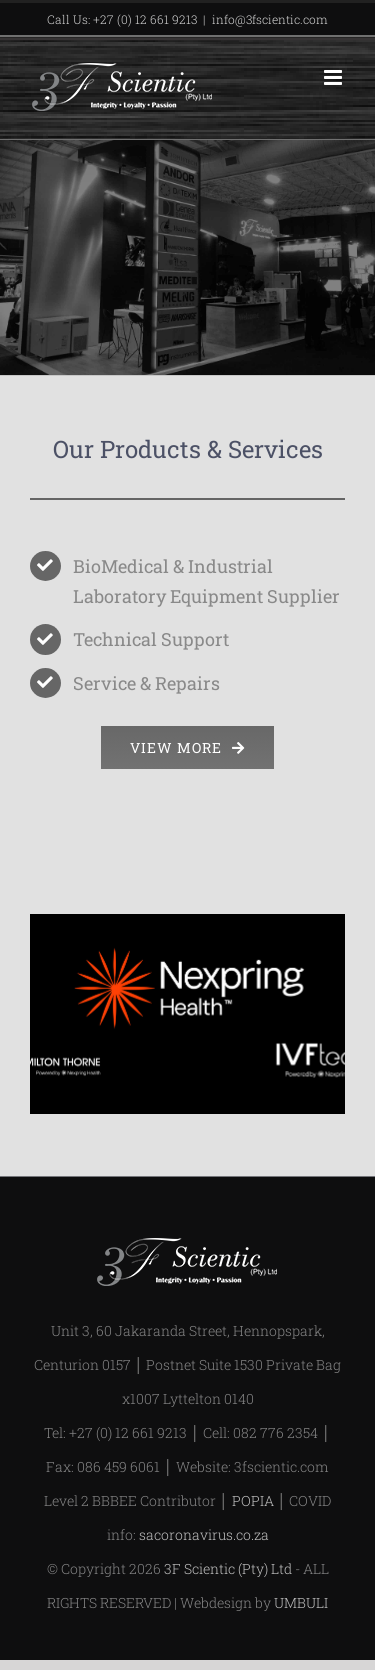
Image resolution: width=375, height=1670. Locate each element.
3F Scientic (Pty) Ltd (228, 1568)
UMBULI (301, 1602)
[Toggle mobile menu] (334, 77)
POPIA (253, 1500)
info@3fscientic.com (270, 19)
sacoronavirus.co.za (204, 1534)
